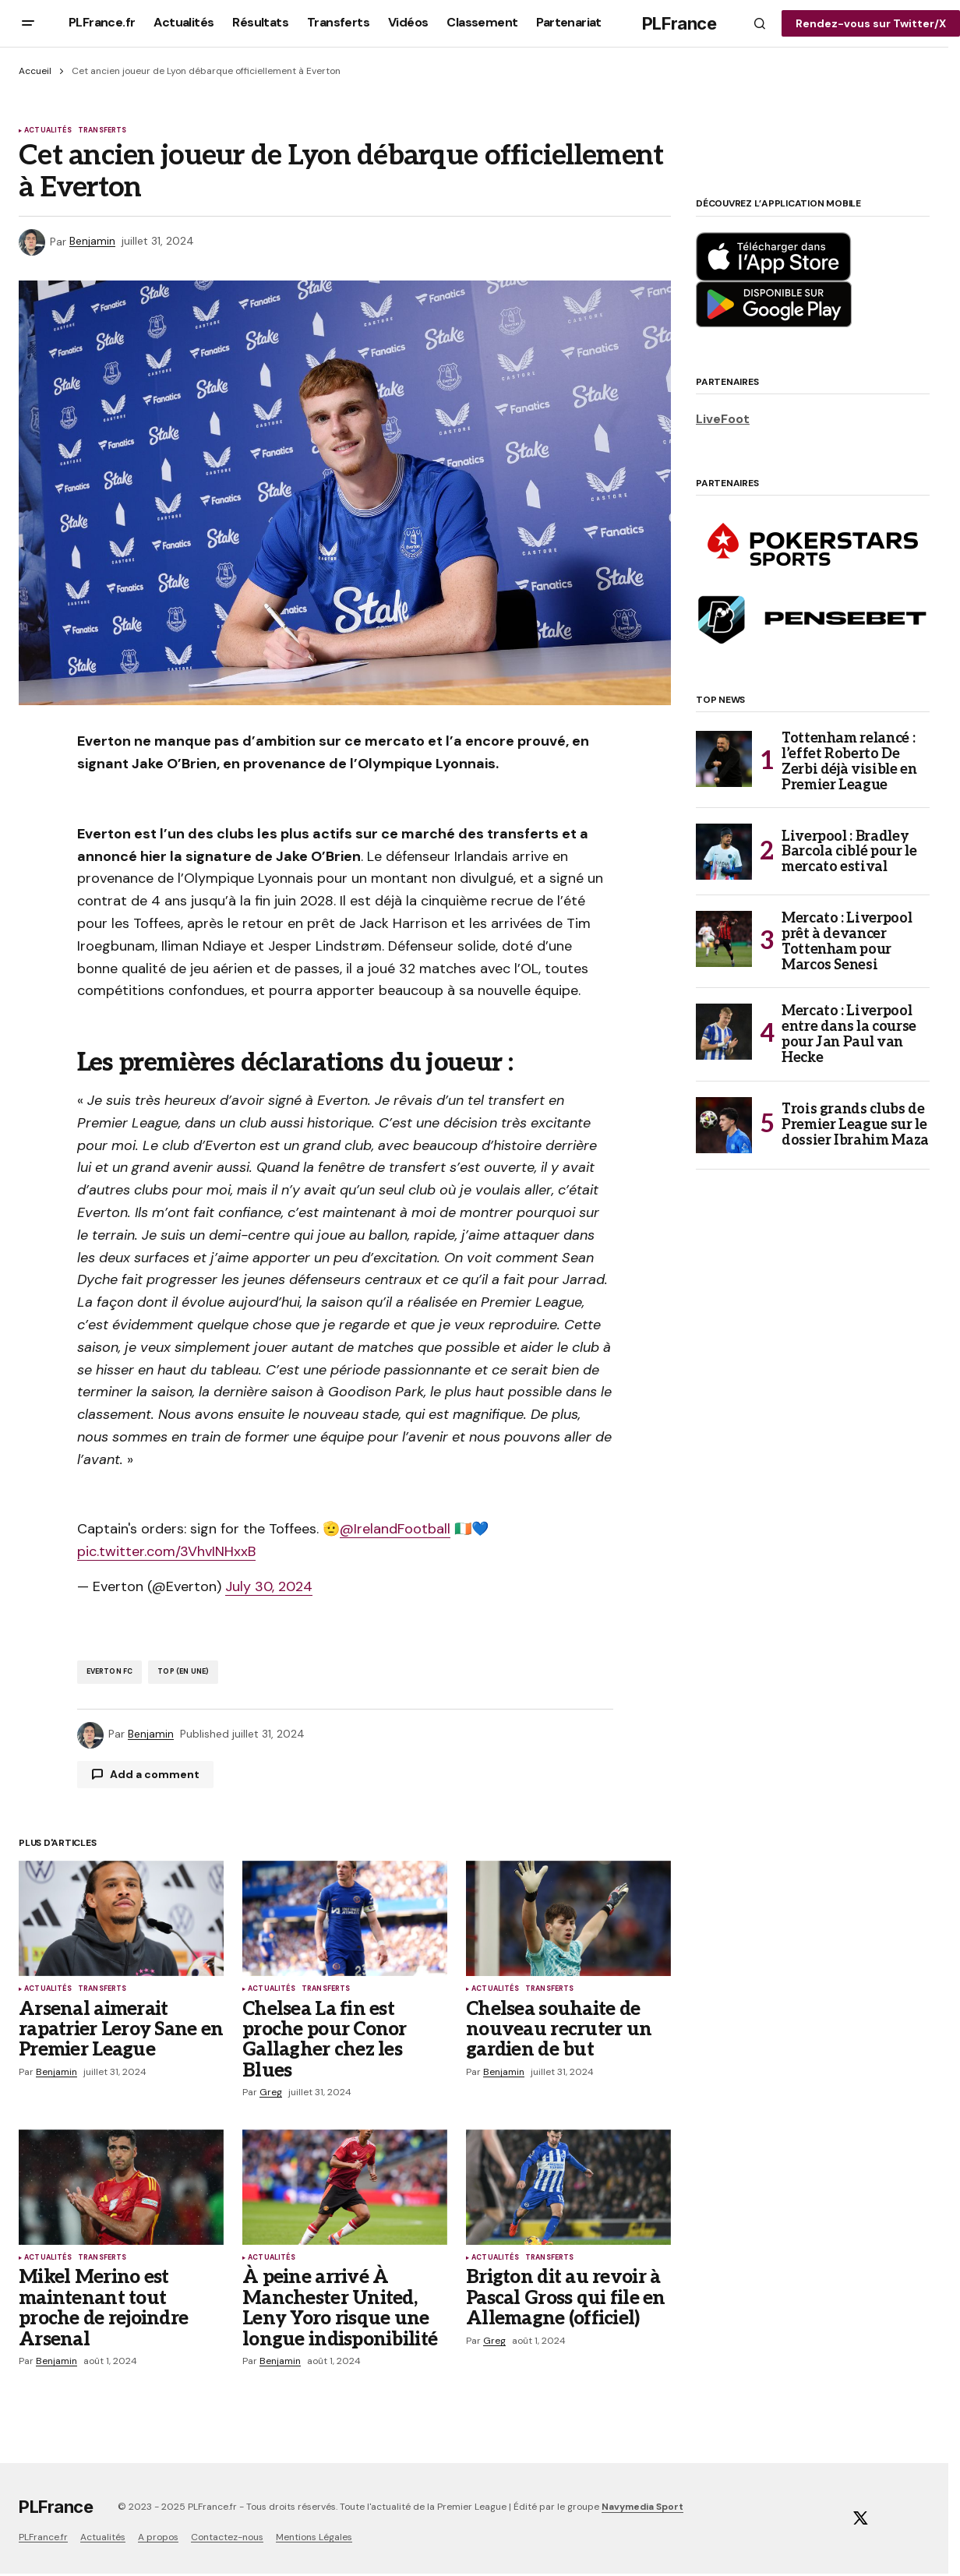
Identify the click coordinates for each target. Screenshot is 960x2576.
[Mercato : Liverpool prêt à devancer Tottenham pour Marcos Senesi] (724, 939)
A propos (158, 2537)
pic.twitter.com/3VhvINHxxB (166, 1551)
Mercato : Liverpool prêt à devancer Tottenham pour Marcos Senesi (847, 941)
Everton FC (109, 1671)
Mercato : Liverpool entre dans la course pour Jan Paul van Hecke (849, 1034)
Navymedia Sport (642, 2506)
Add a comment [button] (154, 1774)
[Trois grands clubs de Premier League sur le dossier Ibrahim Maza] (724, 1125)
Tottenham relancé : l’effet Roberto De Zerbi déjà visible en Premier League (849, 761)
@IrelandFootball (395, 1528)
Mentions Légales (314, 2537)
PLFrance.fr (43, 2537)
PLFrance (679, 23)
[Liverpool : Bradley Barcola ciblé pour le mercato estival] (724, 852)
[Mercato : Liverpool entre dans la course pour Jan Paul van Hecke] (724, 1032)
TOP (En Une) (183, 1671)
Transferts (102, 131)
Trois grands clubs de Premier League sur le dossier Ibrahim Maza (855, 1125)
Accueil (35, 71)
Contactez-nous (227, 2537)
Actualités (48, 131)
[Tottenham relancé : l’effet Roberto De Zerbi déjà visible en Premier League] (724, 759)
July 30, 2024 (268, 1586)
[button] (28, 23)
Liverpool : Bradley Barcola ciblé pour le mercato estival (849, 852)
